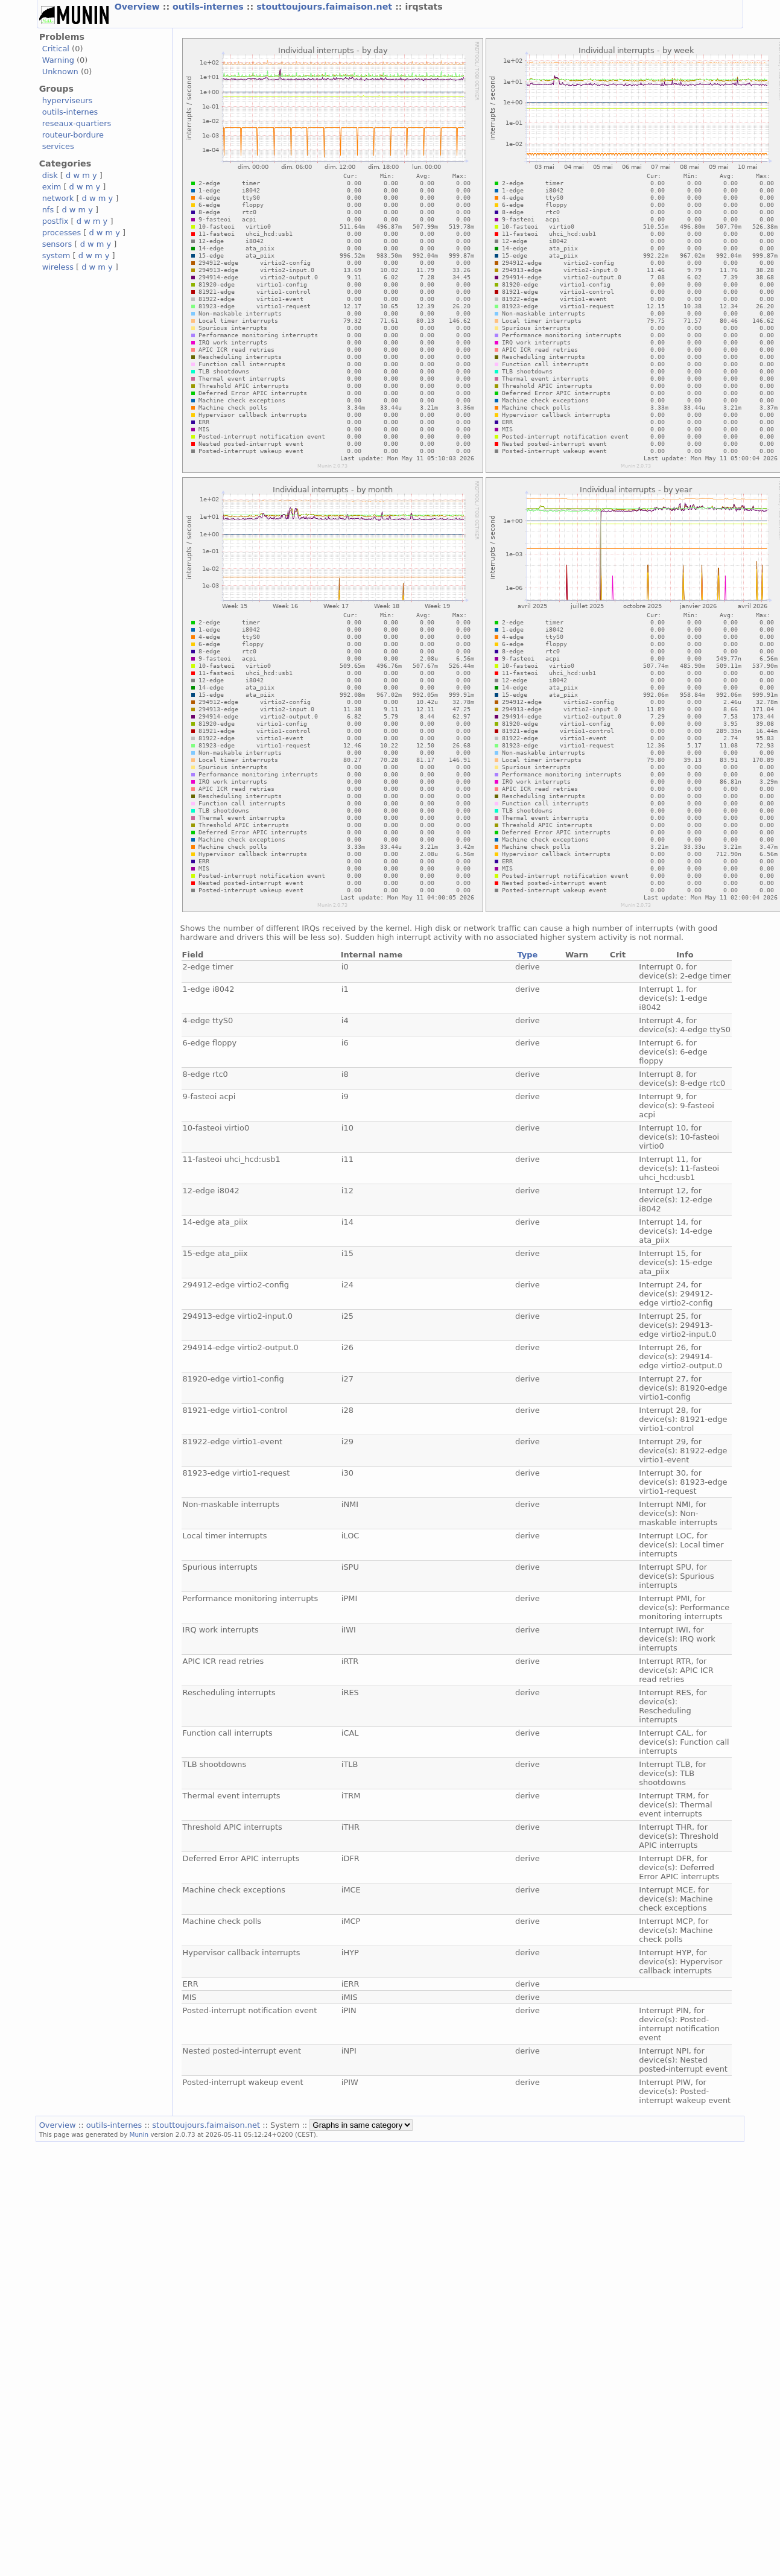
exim (52, 186)
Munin (139, 2134)
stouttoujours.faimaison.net (325, 6)
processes (61, 232)
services (58, 146)
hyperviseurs (67, 100)
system (56, 255)
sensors (57, 244)
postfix (55, 221)
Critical (55, 48)
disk (50, 175)
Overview (139, 6)
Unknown (60, 71)
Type (527, 954)
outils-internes (210, 6)
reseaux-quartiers (77, 123)
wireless (58, 266)
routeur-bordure (73, 134)
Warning (58, 60)
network (58, 198)
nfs (48, 209)
